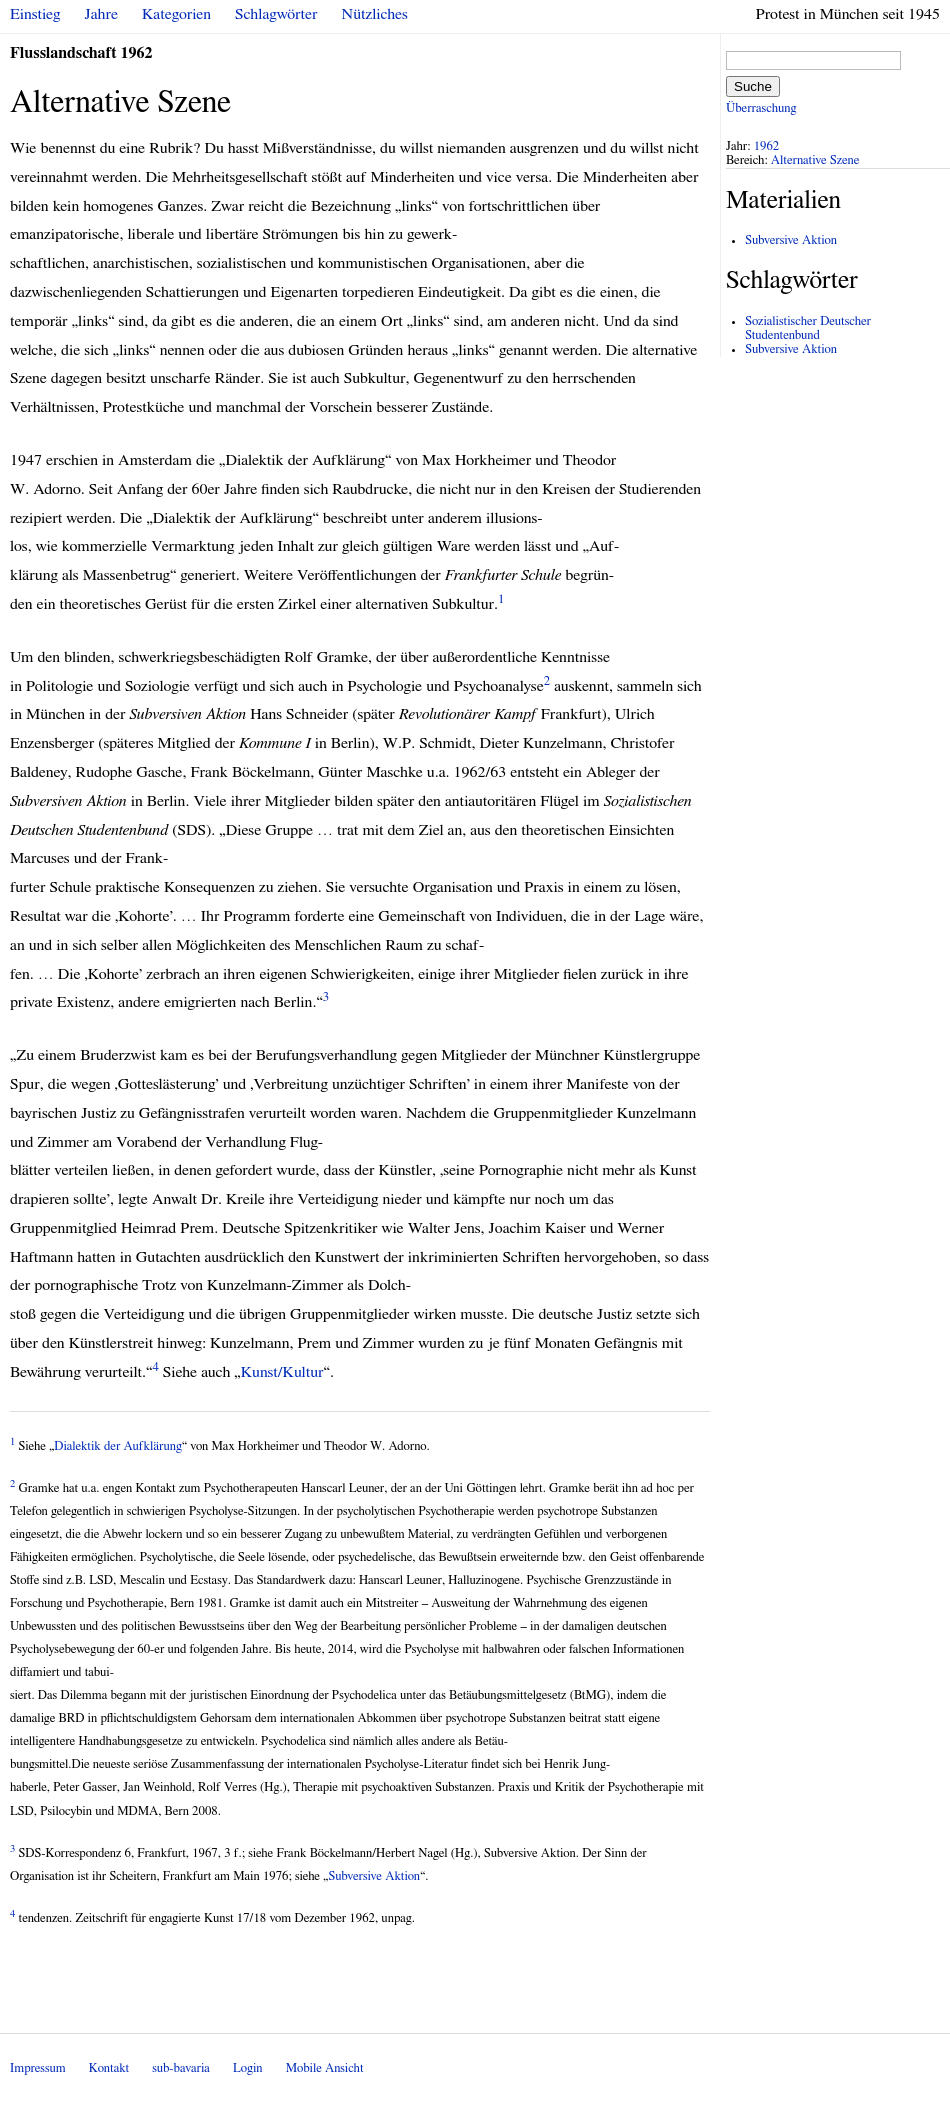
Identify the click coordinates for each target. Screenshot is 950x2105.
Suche (753, 86)
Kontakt (109, 2068)
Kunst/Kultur (282, 1372)
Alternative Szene (815, 160)
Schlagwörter (276, 14)
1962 (767, 146)
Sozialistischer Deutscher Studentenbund (808, 328)
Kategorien (176, 14)
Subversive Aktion (374, 1876)
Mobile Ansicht (325, 2068)
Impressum (38, 2068)
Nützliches (375, 14)
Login (248, 2068)
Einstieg (35, 14)
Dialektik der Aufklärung (118, 1446)
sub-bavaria (180, 2068)
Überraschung (761, 108)
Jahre (101, 14)
